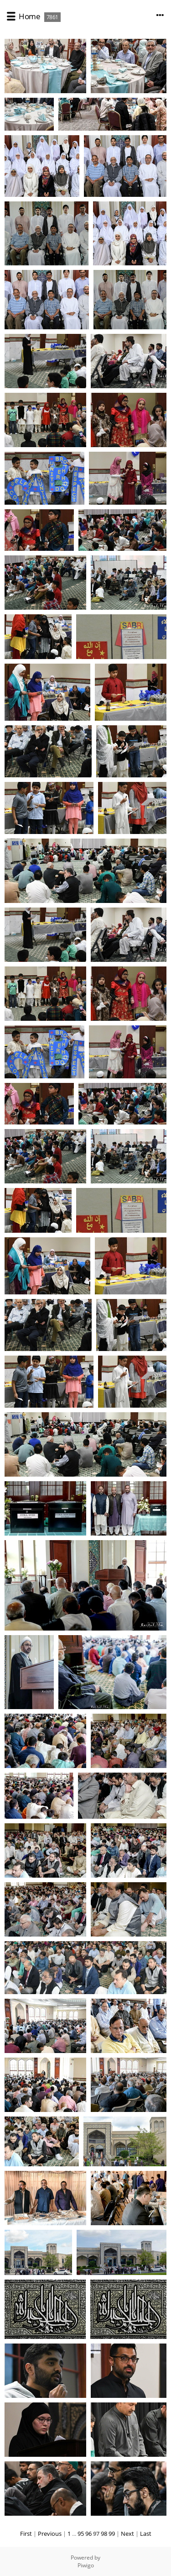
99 (112, 2533)
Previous (50, 2533)
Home (29, 16)
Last (145, 2533)
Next (127, 2533)
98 (104, 2533)
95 (81, 2533)
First (26, 2533)
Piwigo (86, 2565)
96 (88, 2533)
